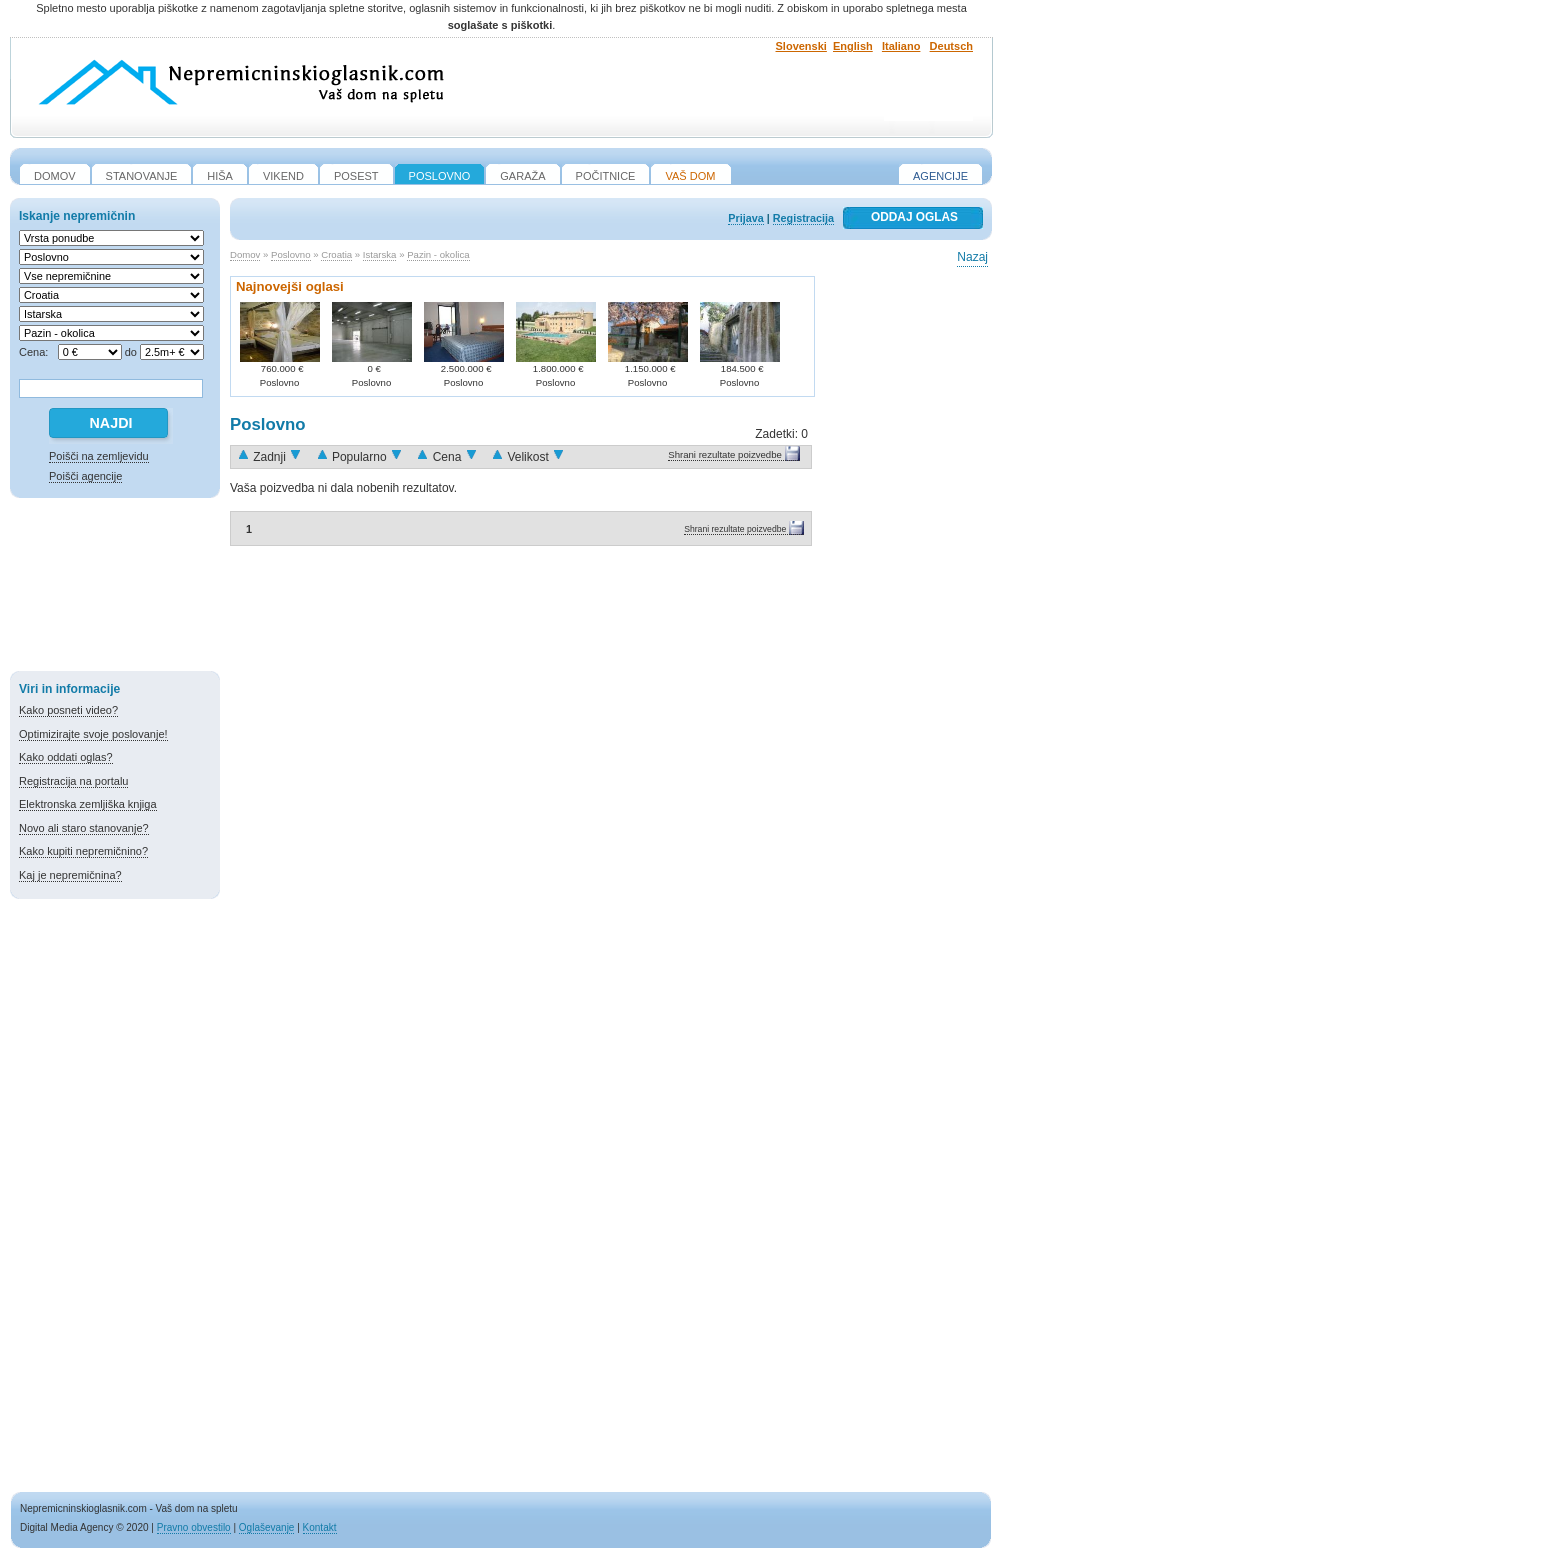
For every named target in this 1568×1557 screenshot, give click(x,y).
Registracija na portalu (73, 781)
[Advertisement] (115, 588)
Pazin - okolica (438, 254)
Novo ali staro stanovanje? (84, 828)
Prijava (745, 218)
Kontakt (320, 1527)
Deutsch (951, 46)
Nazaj (972, 257)
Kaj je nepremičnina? (70, 875)
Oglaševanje (267, 1527)
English (853, 46)
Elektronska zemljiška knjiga (88, 804)
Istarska (380, 254)
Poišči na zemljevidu (99, 456)
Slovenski (801, 46)
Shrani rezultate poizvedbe (725, 454)
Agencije (940, 176)
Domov (245, 254)
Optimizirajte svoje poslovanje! (93, 734)
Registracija (803, 218)
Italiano (901, 46)
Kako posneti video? (68, 710)
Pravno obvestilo (194, 1527)
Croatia (336, 254)
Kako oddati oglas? (66, 757)
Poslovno (290, 254)
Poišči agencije (85, 476)
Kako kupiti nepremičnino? (83, 851)
